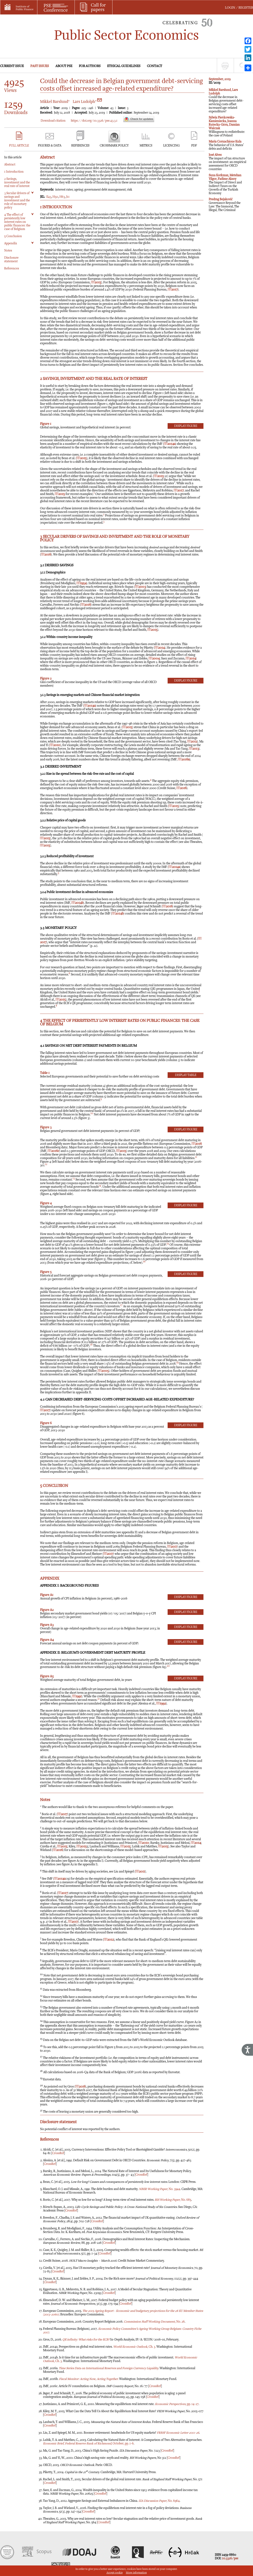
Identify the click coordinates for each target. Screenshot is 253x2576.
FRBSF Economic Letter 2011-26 (178, 2433)
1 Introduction (14, 172)
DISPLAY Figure (185, 426)
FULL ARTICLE (19, 145)
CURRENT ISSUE (12, 66)
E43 (48, 197)
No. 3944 (159, 2189)
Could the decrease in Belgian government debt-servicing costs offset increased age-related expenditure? (226, 100)
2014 (160, 648)
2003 (140, 587)
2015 (96, 282)
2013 (194, 749)
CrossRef (58, 2153)
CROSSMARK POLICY (114, 145)
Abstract (9, 164)
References (11, 268)
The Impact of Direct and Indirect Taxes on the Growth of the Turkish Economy (225, 184)
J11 (68, 197)
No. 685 (173, 2200)
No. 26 (154, 2321)
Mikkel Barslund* (55, 102)
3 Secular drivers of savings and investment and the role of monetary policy (17, 200)
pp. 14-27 (192, 2404)
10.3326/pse (230, 2558)
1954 (81, 583)
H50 (55, 197)
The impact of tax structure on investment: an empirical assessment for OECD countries (227, 162)
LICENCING (171, 145)
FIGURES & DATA (49, 145)
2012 (192, 742)
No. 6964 (159, 2501)
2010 (55, 745)
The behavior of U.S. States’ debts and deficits (226, 145)
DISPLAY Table (185, 1075)
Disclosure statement (11, 259)
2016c (53, 1151)
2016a (184, 759)
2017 (173, 290)
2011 (140, 1872)
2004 (154, 658)
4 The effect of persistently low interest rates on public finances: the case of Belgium (17, 222)
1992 (161, 1704)
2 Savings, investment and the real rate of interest (17, 182)
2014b (77, 903)
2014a (169, 444)
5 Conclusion (13, 236)
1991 (77, 1696)
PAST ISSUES (39, 66)
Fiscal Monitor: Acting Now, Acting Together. (88, 2379)
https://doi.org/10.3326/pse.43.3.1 (94, 120)
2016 (46, 555)
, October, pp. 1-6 (88, 2443)
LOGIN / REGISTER (239, 8)
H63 (62, 197)
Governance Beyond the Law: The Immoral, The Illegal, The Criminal (225, 205)
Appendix (10, 243)
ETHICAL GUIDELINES (123, 66)
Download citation (53, 120)
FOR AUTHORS (90, 66)
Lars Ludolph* (87, 102)
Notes (8, 250)
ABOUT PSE (63, 66)
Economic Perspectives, (170, 2404)
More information (136, 2572)
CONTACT (154, 66)
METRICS (146, 145)
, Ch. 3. (134, 2347)
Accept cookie (114, 2572)
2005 (103, 1371)
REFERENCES (80, 145)
